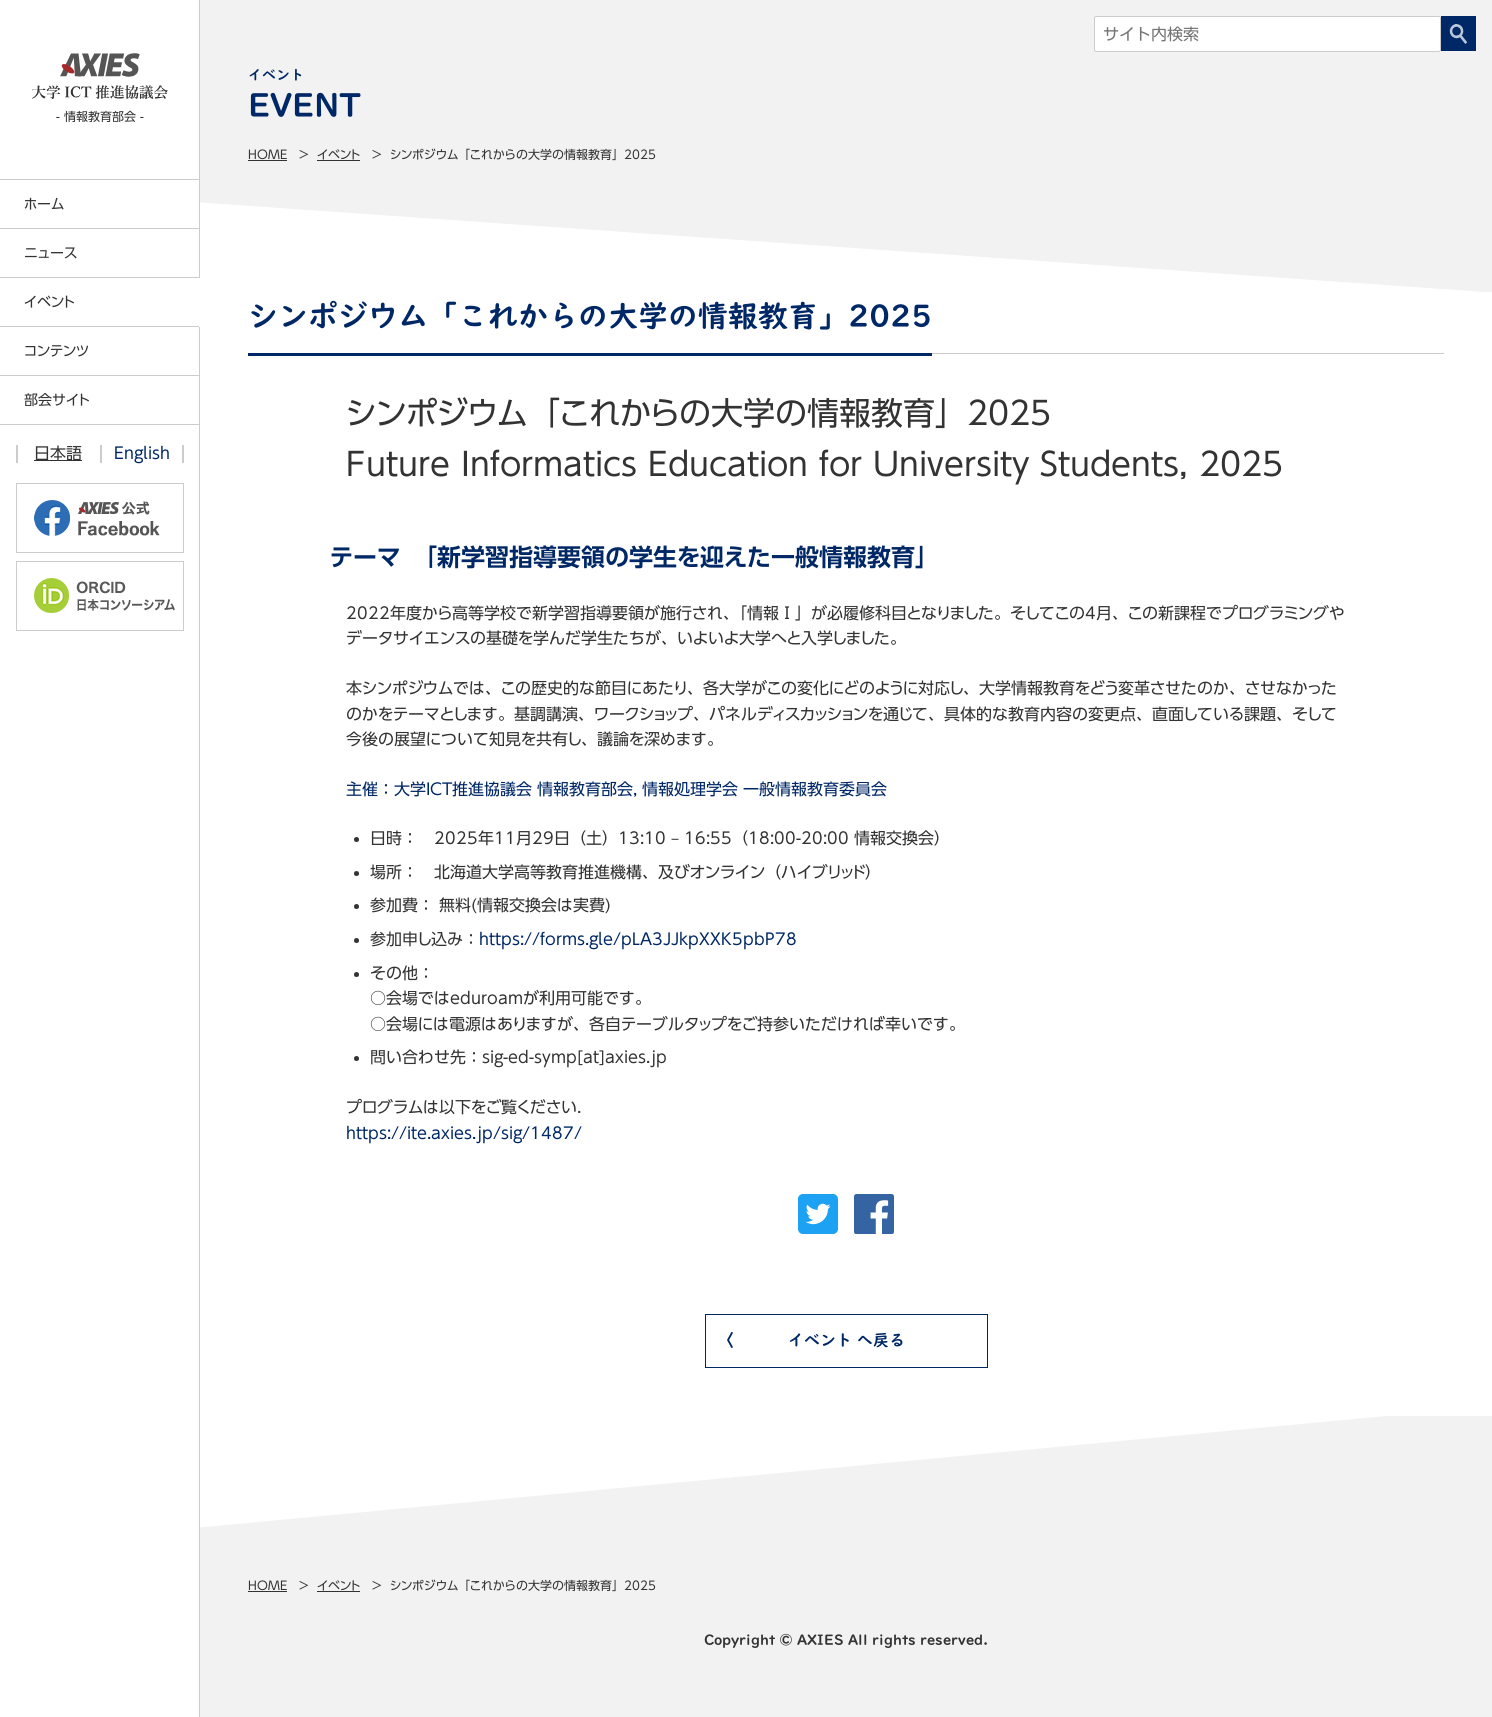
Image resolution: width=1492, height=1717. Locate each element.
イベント (338, 154)
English (142, 453)
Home (267, 154)
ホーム (44, 204)
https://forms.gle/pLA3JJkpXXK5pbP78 (638, 939)
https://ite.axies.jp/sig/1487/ (464, 1133)
